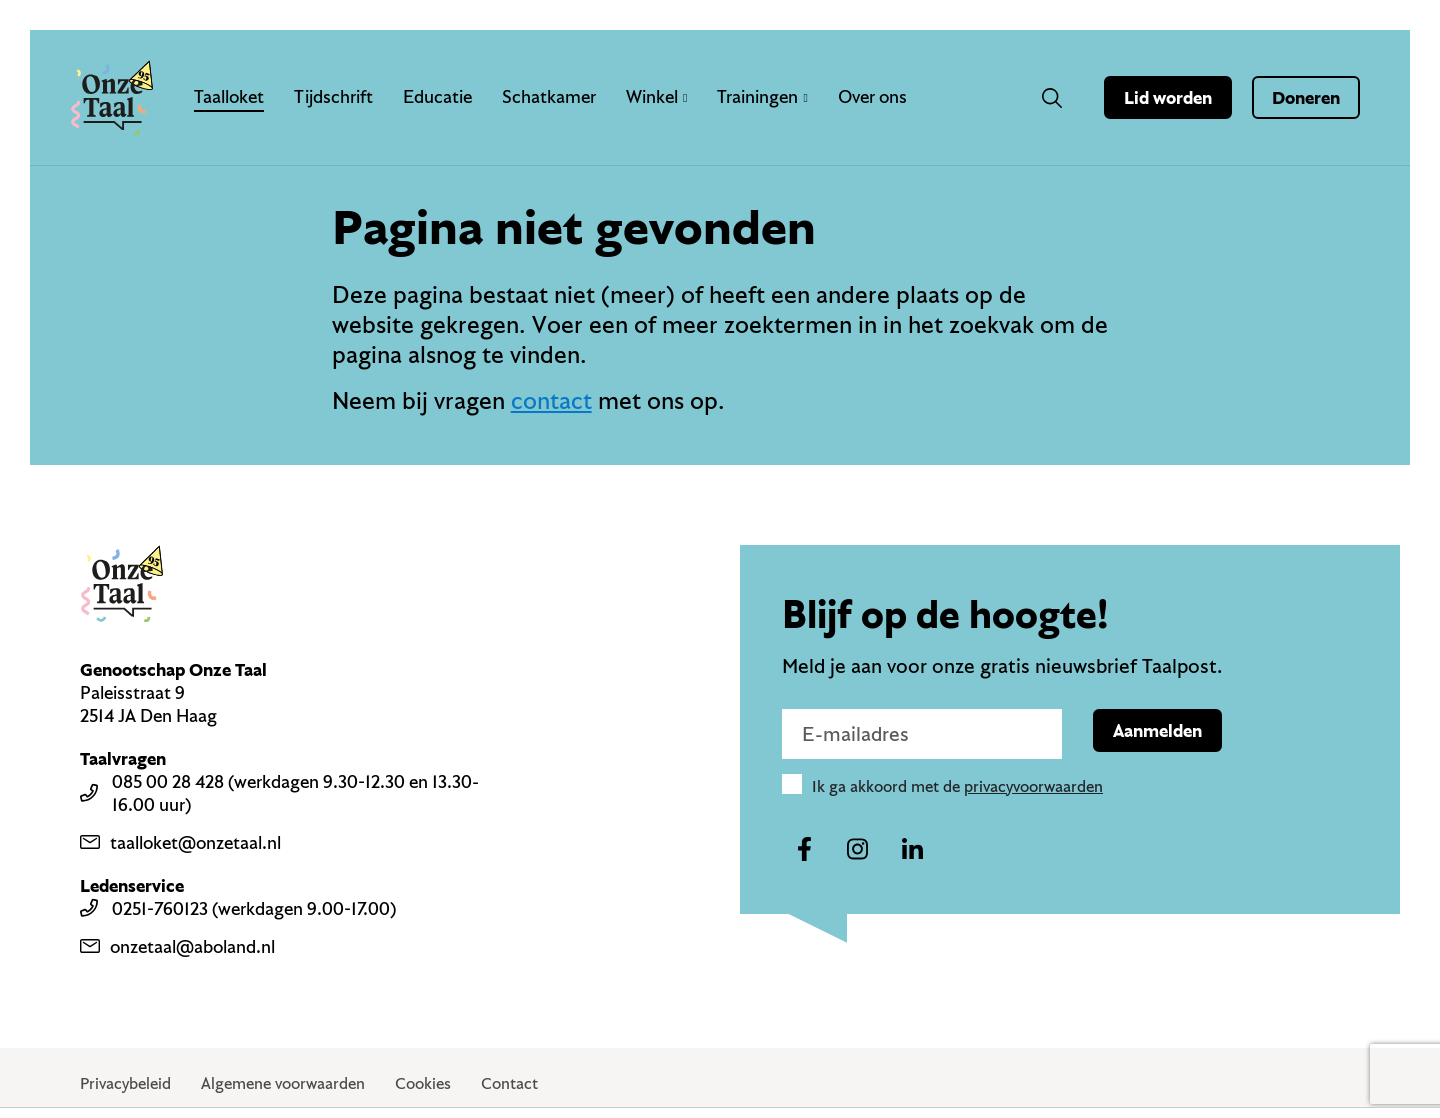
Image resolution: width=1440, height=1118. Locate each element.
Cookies (423, 1083)
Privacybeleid (125, 1083)
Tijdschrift (333, 96)
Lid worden (1168, 97)
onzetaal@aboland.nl (177, 946)
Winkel (656, 96)
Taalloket (229, 96)
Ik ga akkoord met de (957, 786)
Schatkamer (549, 96)
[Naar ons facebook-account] (804, 850)
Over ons (872, 96)
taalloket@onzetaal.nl (180, 842)
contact (551, 400)
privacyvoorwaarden (1033, 786)
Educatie (437, 96)
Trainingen (762, 96)
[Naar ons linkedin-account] (912, 850)
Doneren (1306, 97)
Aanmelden (1157, 730)
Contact (509, 1083)
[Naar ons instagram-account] (858, 850)
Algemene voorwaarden (283, 1083)
